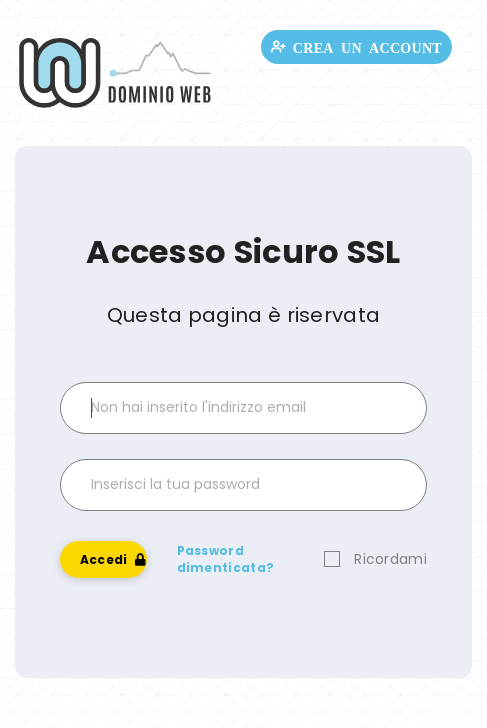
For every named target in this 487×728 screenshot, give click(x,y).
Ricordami (390, 559)
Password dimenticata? (226, 559)
